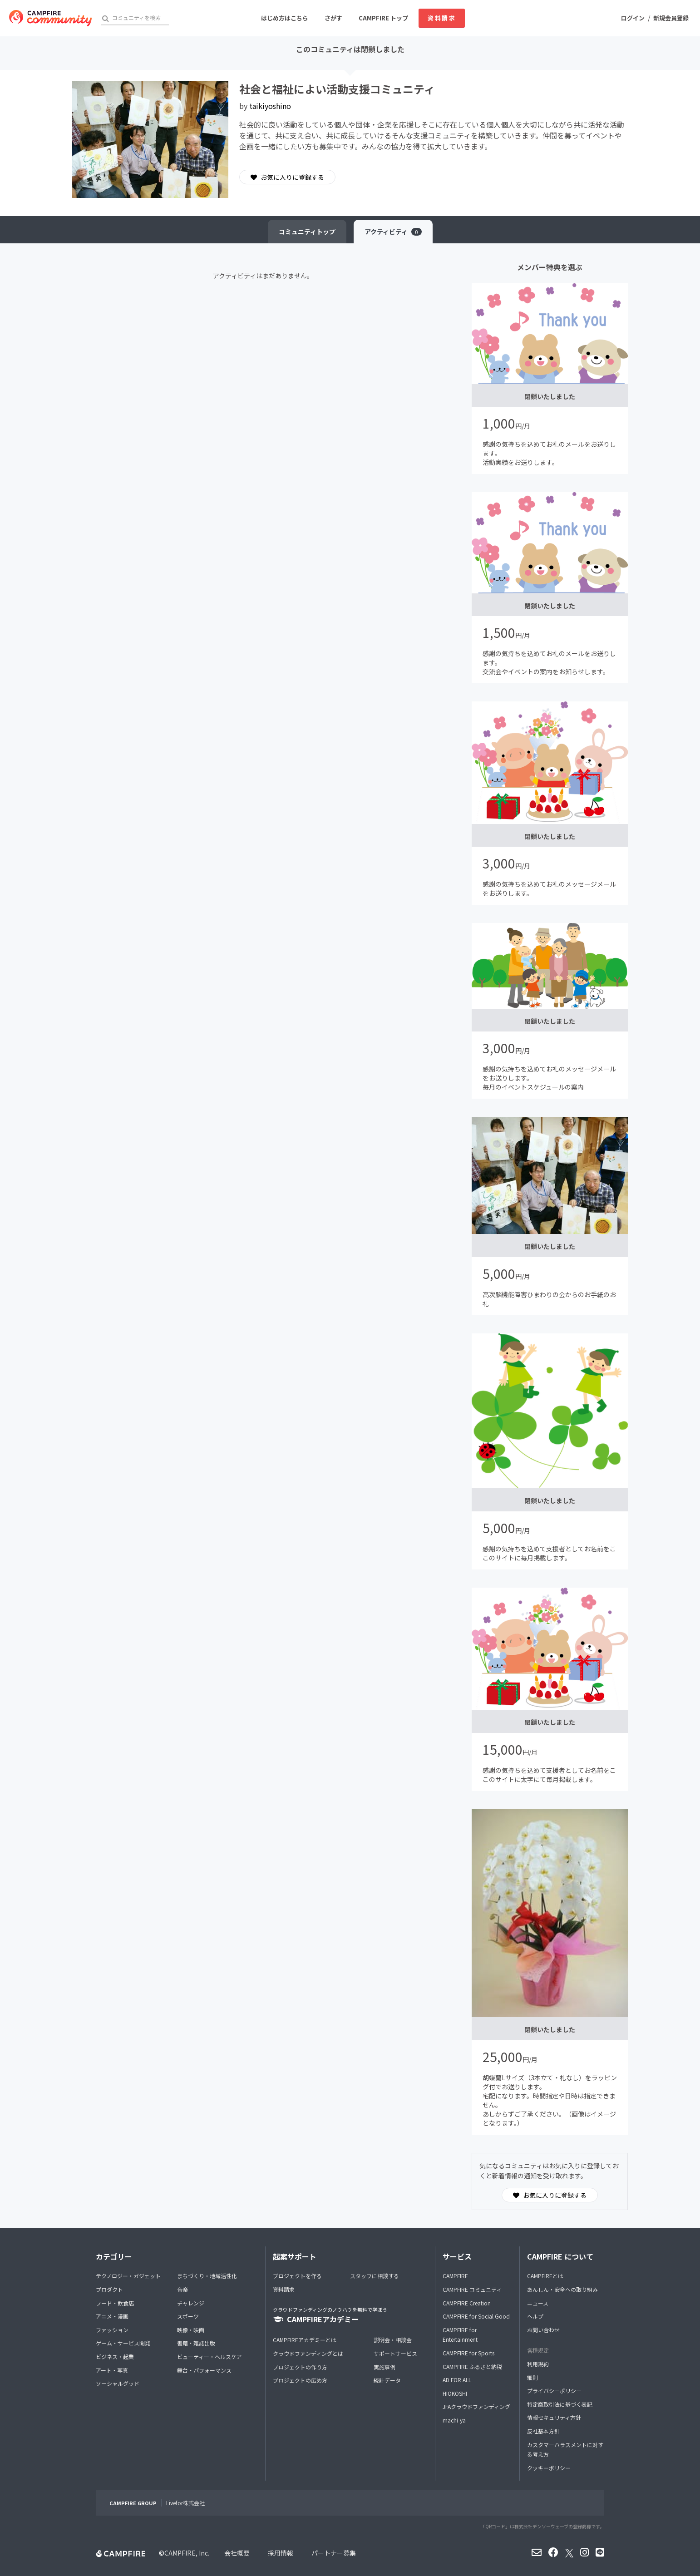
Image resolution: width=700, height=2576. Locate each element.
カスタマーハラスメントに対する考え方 (565, 2449)
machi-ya (454, 2420)
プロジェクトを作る (297, 2276)
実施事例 (384, 2367)
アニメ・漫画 (112, 2316)
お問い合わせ (543, 2330)
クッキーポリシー (549, 2468)
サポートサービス (395, 2353)
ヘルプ (535, 2316)
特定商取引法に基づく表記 (559, 2404)
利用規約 (538, 2364)
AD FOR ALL (457, 2380)
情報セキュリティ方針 (554, 2417)
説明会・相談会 (393, 2340)
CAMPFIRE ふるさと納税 (472, 2366)
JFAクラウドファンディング (476, 2406)
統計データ (387, 2380)
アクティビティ (393, 231)
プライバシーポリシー (554, 2390)
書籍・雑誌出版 (196, 2343)
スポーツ (188, 2316)
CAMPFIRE (455, 2276)
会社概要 (237, 2552)
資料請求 (442, 18)
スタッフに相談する (374, 2276)
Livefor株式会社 (185, 2503)
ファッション (112, 2330)
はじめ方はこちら (284, 18)
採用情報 (280, 2552)
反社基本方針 (543, 2431)
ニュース (537, 2303)
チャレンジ (190, 2303)
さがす (333, 18)
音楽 (182, 2289)
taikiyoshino (270, 105)
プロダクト (109, 2289)
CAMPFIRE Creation (467, 2303)
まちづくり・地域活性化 (207, 2276)
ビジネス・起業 (115, 2356)
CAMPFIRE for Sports (468, 2353)
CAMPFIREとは (545, 2276)
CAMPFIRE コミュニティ (472, 2289)
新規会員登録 (671, 18)
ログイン (633, 18)
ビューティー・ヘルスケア (209, 2356)
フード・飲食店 (115, 2303)
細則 (532, 2377)
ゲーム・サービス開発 (123, 2343)
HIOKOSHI (455, 2393)
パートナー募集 (333, 2552)
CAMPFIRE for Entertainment (460, 2335)
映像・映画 (190, 2330)
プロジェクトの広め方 (300, 2380)
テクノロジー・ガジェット (128, 2276)
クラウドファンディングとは (308, 2353)
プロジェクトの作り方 (300, 2367)
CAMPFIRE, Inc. (186, 2552)
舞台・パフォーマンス (204, 2370)
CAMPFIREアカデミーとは (304, 2340)
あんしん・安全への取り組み (562, 2289)
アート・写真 (112, 2370)
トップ (307, 231)
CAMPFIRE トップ (383, 18)
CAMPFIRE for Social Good (476, 2316)
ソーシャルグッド (117, 2383)
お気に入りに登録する (287, 177)
